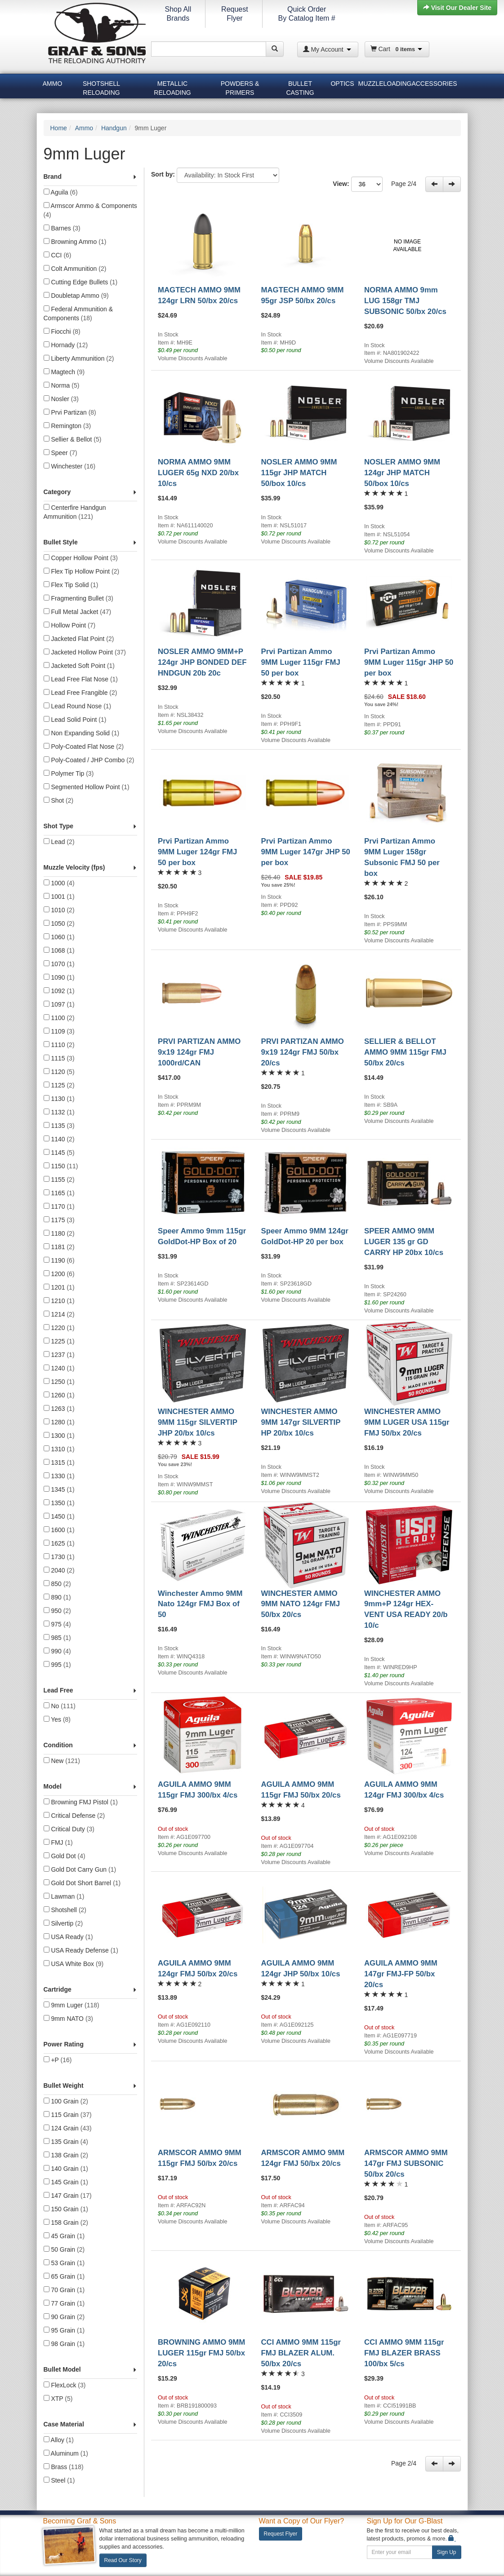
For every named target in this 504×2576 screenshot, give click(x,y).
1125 (59, 1085)
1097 (59, 1004)
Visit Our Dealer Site (457, 7)
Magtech (64, 372)
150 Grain (66, 2209)
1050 (59, 923)
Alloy (59, 2439)
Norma (62, 385)
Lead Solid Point (75, 719)
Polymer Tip (69, 773)
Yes (57, 1719)
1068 (59, 950)
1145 (59, 1152)
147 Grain (68, 2195)
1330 (59, 1476)
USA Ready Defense (81, 1950)
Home (58, 128)
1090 (59, 977)
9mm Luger (71, 2005)
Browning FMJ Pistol (81, 1802)
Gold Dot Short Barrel (82, 1883)
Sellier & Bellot (73, 439)
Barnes (62, 228)
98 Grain (64, 2343)
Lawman (64, 1896)
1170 (59, 1206)
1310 (59, 1449)
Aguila (61, 192)
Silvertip (63, 1923)
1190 (59, 1260)
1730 (59, 1556)
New (62, 1760)
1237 (59, 1354)
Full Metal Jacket (78, 611)
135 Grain (66, 2141)
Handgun (114, 128)
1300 (59, 1435)
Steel (59, 2480)
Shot (59, 800)
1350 (59, 1503)
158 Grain (66, 2222)
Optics (342, 83)
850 (57, 1583)
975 (57, 1624)
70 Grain (64, 2289)
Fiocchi (62, 331)
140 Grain (66, 2168)
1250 (59, 1381)
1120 (59, 1071)
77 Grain (64, 2303)
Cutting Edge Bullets (81, 282)
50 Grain (64, 2249)
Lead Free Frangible (80, 692)
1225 (59, 1341)
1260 (59, 1395)
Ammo (52, 83)
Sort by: (163, 174)
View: (361, 184)
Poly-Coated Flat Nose (84, 746)
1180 (59, 1233)
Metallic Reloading (172, 86)
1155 (59, 1179)
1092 (59, 990)
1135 (59, 1125)
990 (57, 1651)
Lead (59, 841)
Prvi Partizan (70, 412)
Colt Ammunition (75, 268)
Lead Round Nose (78, 706)
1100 (59, 1017)
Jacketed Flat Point (79, 638)
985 (57, 1637)
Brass (64, 2466)
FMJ (58, 1842)
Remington (67, 425)
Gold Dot (64, 1856)
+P (58, 2059)
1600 (59, 1529)
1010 (59, 910)
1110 (59, 1044)
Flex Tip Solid (71, 584)
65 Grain (64, 2276)
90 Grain (64, 2316)
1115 (59, 1058)
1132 (59, 1112)
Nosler (61, 398)
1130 (59, 1098)
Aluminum (66, 2453)
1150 (61, 1166)
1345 (59, 1489)
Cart (396, 49)
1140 (59, 1139)
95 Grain (64, 2330)
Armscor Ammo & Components (90, 210)
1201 (59, 1287)
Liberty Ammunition (79, 358)
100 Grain (66, 2101)
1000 (59, 883)
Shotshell (65, 1909)
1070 (59, 964)
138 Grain (66, 2155)
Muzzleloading (384, 83)
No (60, 1706)
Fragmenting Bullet (78, 598)
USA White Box (74, 1963)
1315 (59, 1462)
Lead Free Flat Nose (81, 679)
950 (57, 1610)
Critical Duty (69, 1829)
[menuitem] (52, 85)
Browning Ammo (75, 241)
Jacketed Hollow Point (85, 652)
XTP (58, 2398)
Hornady (66, 345)
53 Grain (64, 2263)
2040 (59, 1570)
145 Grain (66, 2182)
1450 (59, 1516)
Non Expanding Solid (82, 733)
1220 (59, 1327)
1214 (59, 1314)
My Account (327, 49)
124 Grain (68, 2128)
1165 (59, 1193)
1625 (59, 1543)
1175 (59, 1220)
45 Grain (64, 2236)
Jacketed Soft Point (79, 665)
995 (57, 1664)
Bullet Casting (300, 86)
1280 (59, 1422)
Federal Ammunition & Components (78, 313)
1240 (59, 1368)
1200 (59, 1273)
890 (57, 1597)
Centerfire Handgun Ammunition (75, 512)
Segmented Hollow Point (86, 787)
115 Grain (68, 2114)
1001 (59, 896)
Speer (60, 452)
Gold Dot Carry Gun (80, 1869)
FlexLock (65, 2385)
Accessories (434, 83)
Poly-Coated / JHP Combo (89, 760)
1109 (59, 1031)
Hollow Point (70, 625)
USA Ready (68, 1936)
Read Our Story (123, 2560)
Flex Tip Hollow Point (82, 571)
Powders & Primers (240, 86)
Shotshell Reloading (101, 86)
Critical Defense (74, 1815)
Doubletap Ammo (76, 295)
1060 (59, 937)
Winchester (70, 466)
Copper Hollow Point (81, 557)
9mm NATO (69, 2018)
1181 (59, 1246)
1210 (59, 1300)
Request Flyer (281, 2534)
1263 (59, 1408)
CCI (57, 255)
